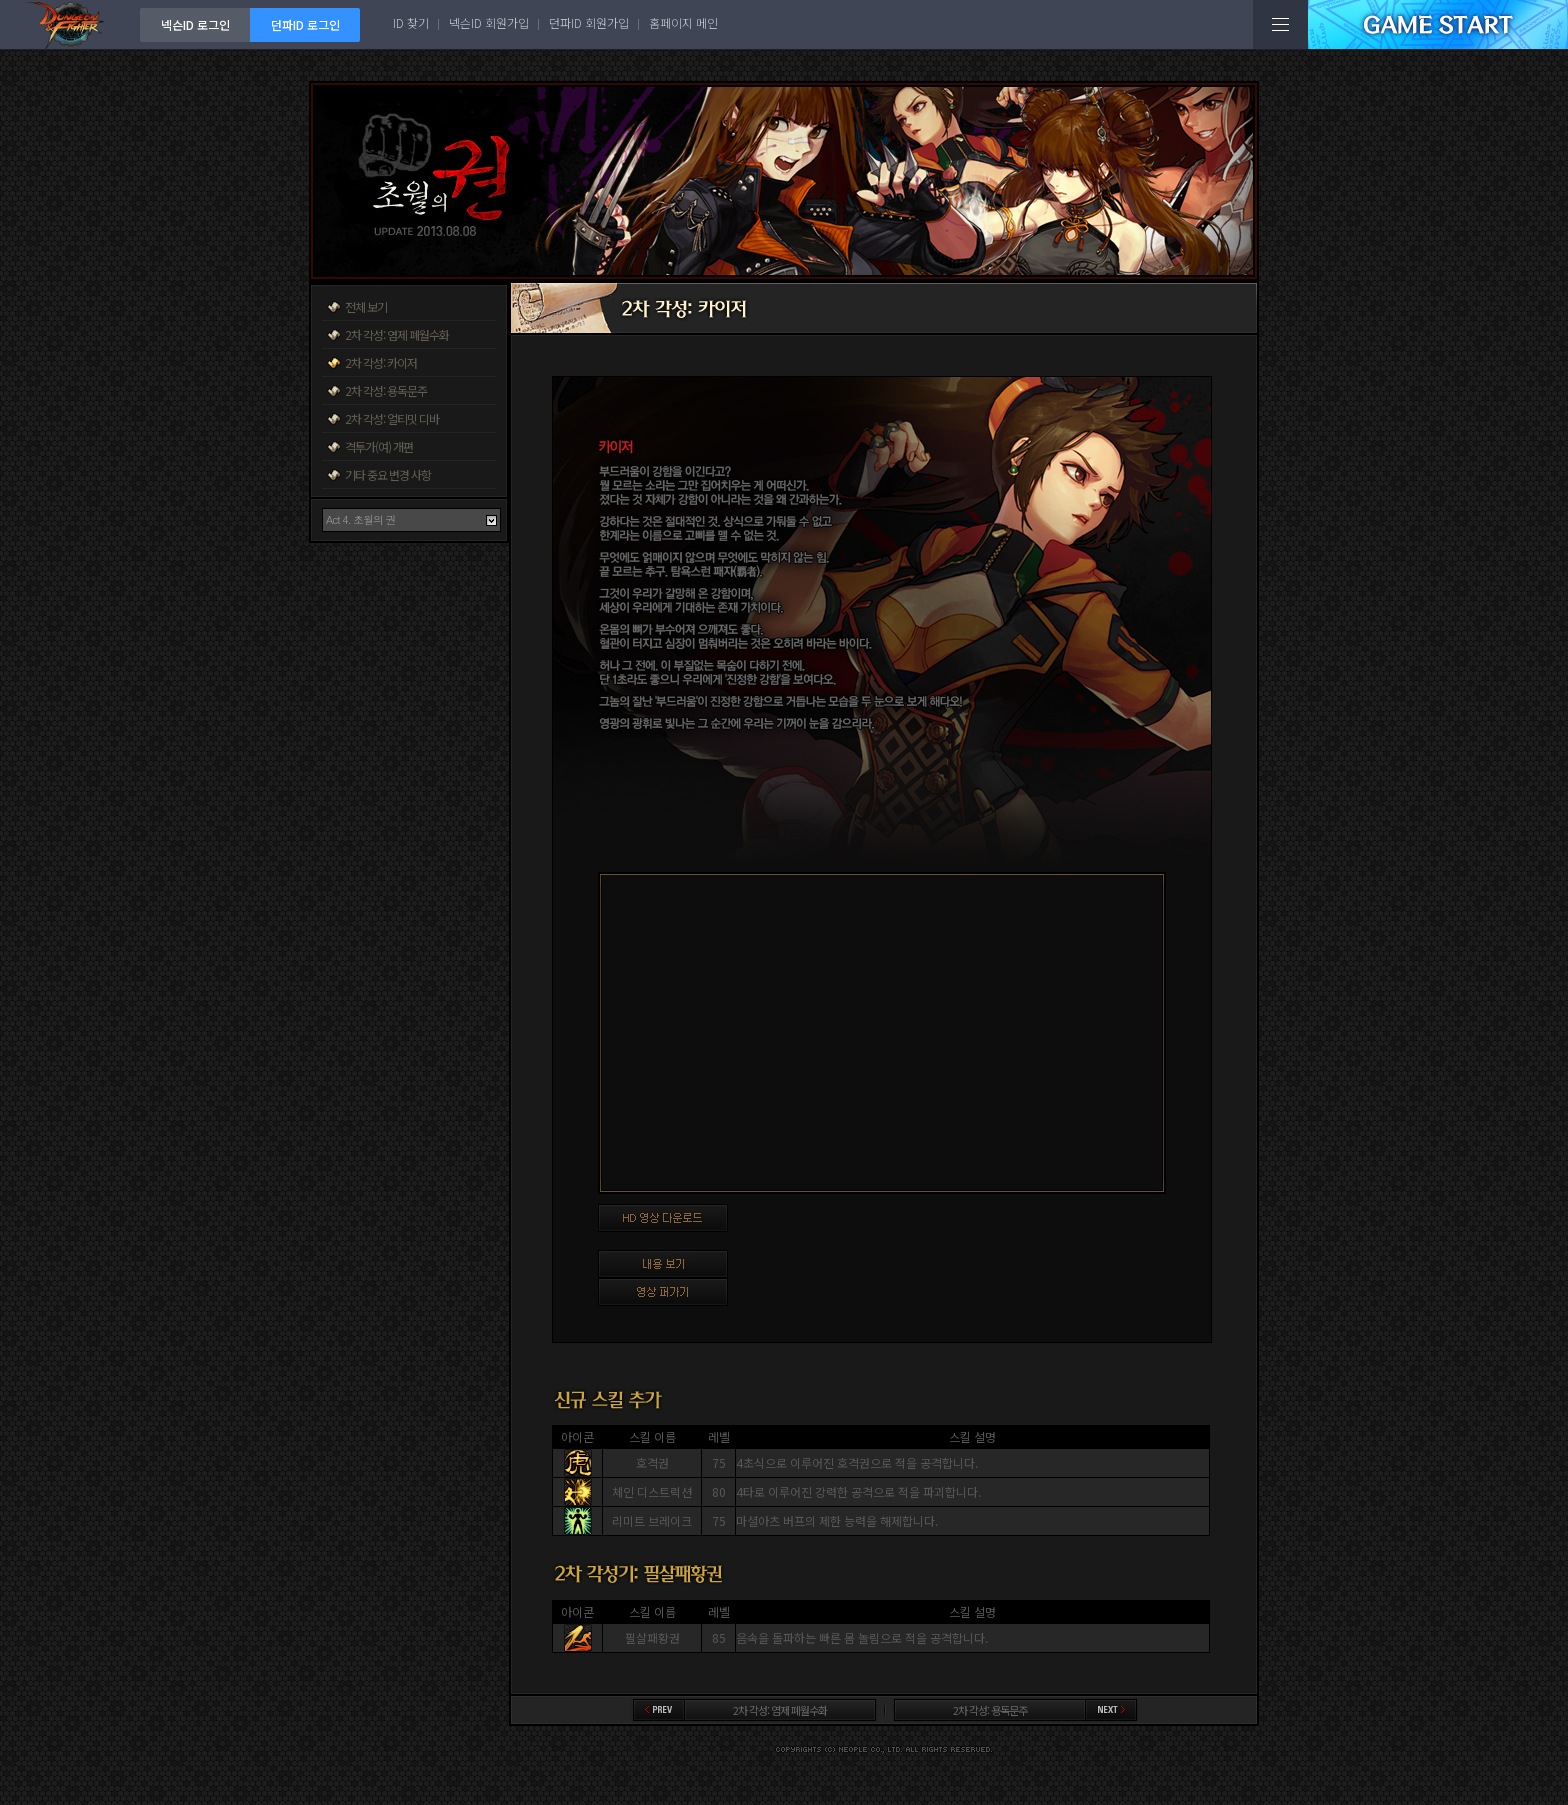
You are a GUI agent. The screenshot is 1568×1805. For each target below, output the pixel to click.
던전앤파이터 (70, 24)
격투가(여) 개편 (379, 446)
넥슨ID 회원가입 (489, 22)
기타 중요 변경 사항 (388, 474)
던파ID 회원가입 (589, 22)
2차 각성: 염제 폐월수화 (397, 334)
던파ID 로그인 (305, 24)
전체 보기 (366, 306)
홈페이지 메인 (683, 22)
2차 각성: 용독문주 (386, 390)
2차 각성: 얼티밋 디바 (392, 418)
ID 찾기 (411, 22)
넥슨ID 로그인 (195, 24)
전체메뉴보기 (1280, 24)
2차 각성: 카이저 (381, 362)
